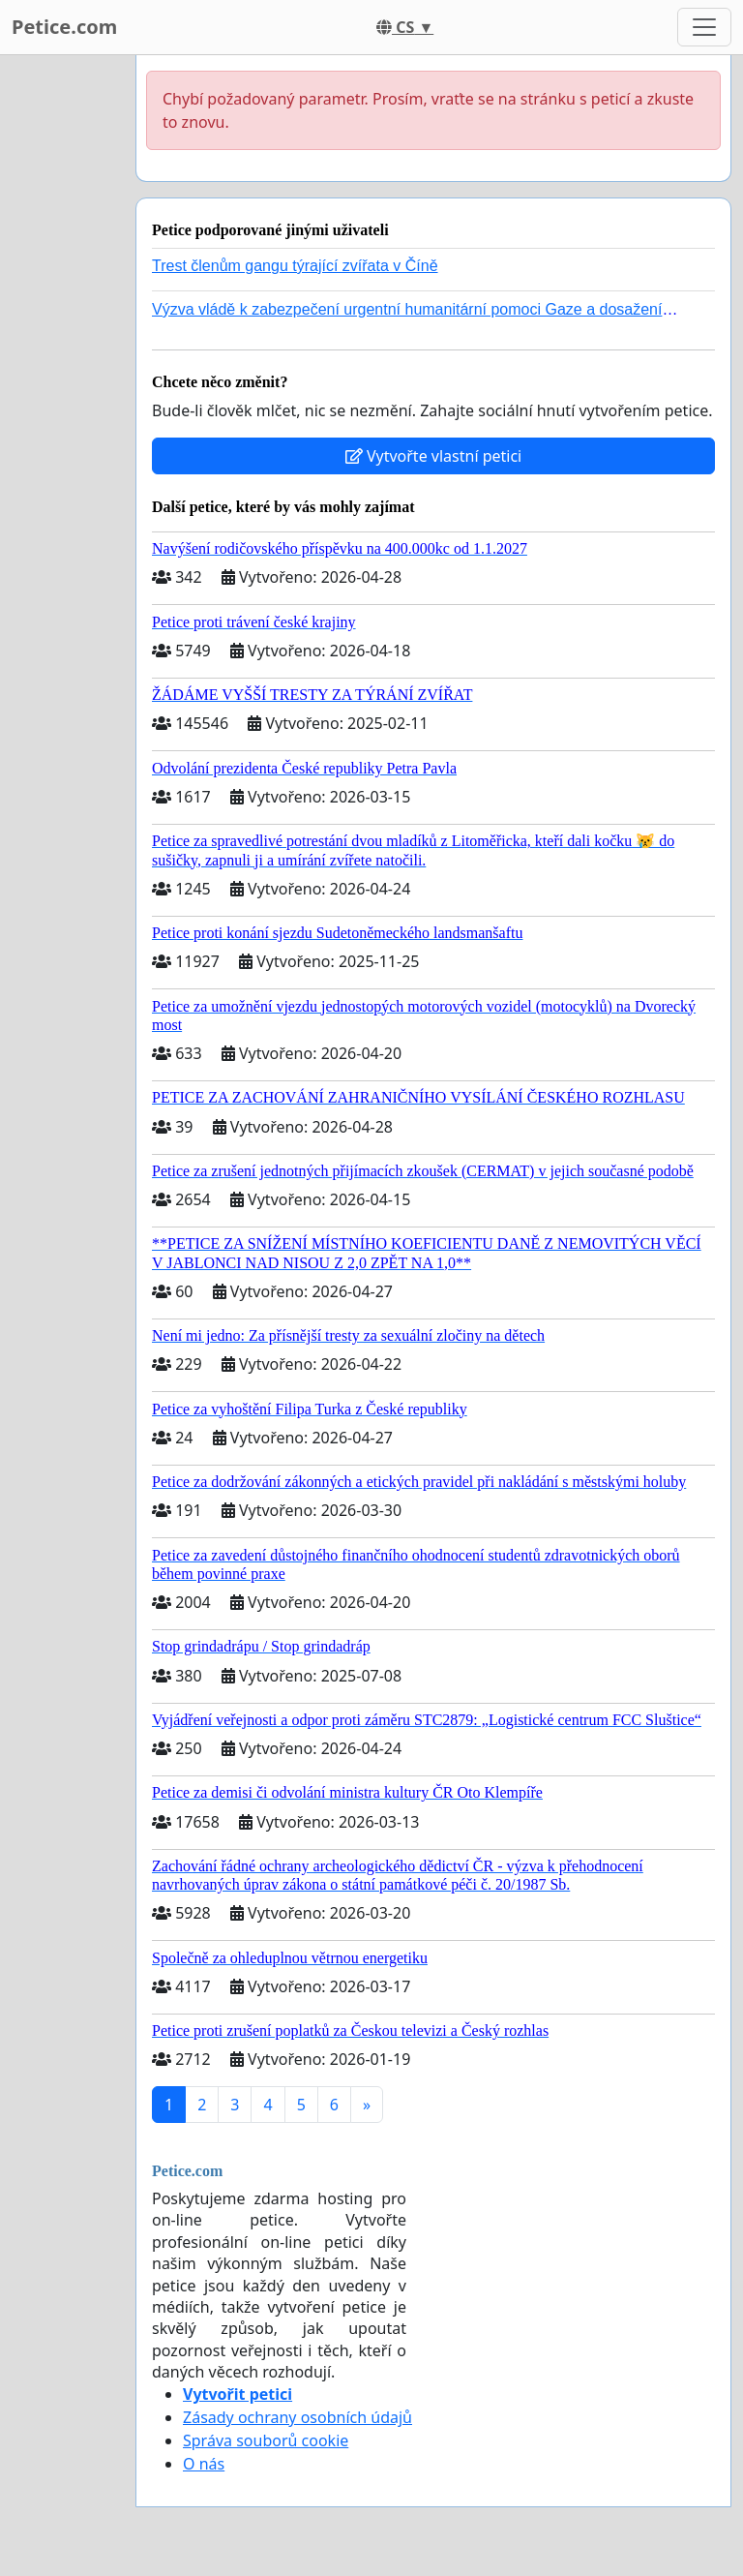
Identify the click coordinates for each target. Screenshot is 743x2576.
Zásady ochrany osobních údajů (297, 2417)
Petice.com (64, 27)
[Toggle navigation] (704, 27)
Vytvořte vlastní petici (433, 456)
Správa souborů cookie (265, 2440)
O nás (203, 2463)
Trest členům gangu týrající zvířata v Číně (295, 266)
